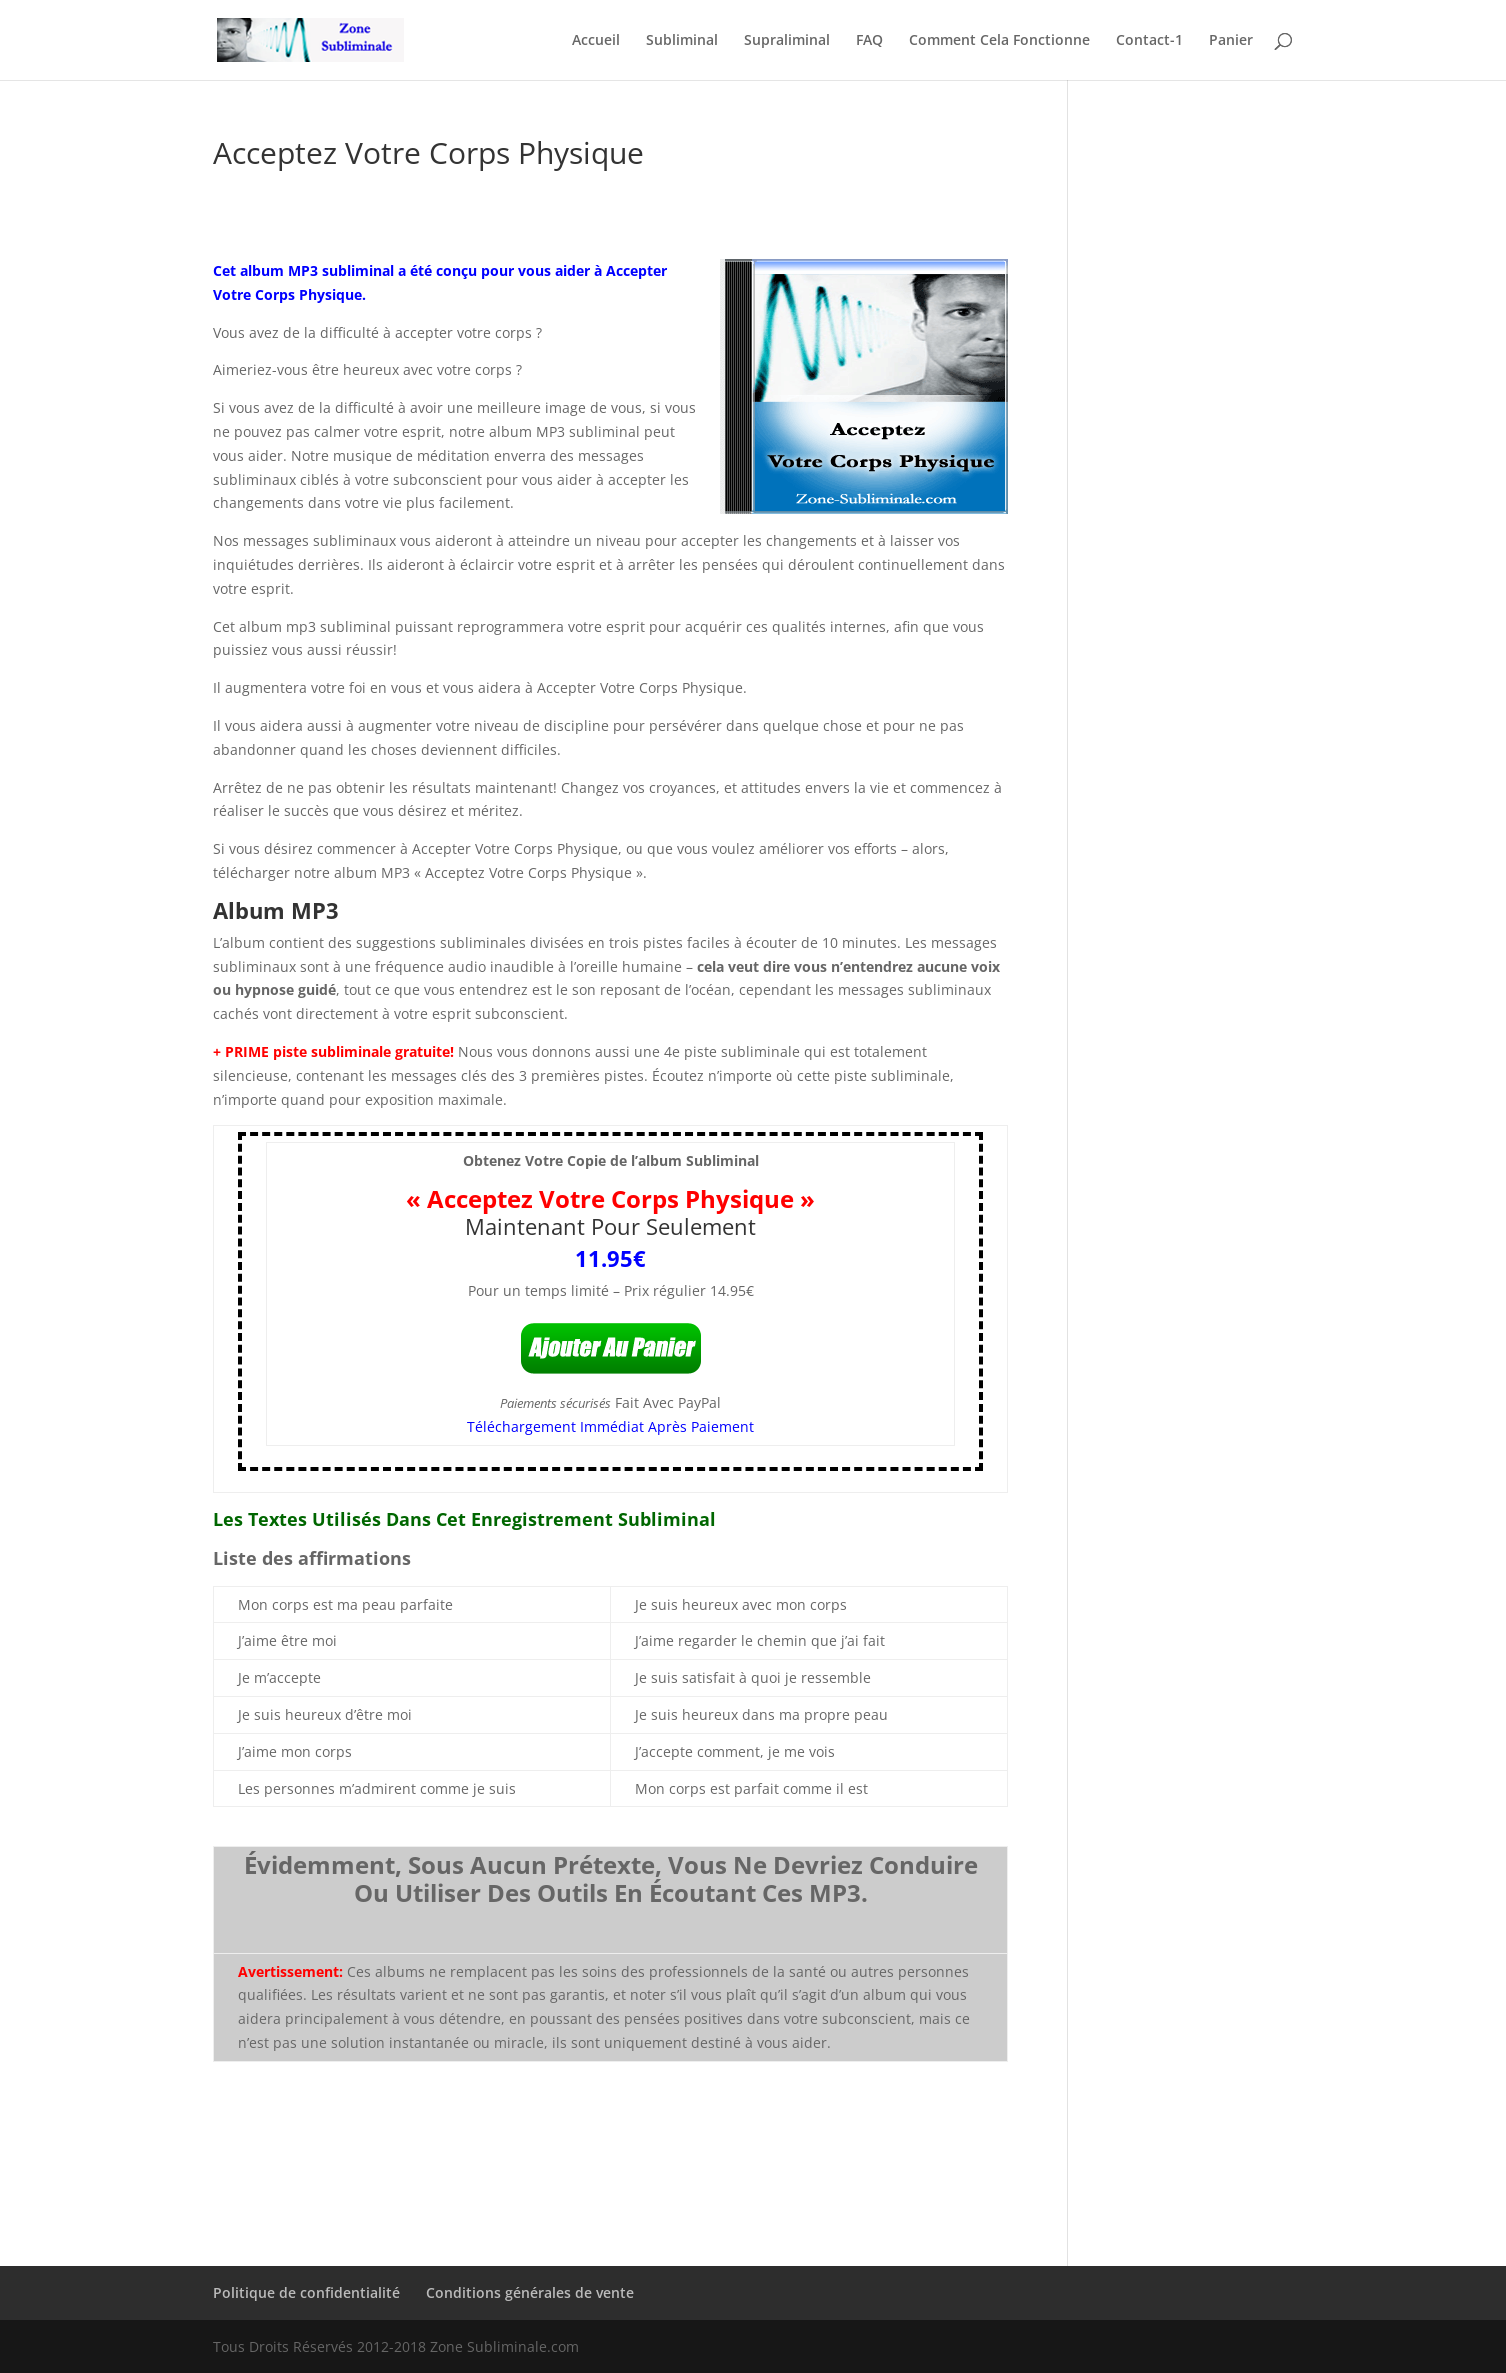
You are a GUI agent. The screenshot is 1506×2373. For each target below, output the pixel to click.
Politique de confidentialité (306, 2292)
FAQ (869, 41)
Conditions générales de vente (530, 2292)
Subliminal (682, 41)
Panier (1231, 41)
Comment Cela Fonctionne (999, 41)
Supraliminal (787, 41)
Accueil (596, 41)
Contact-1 (1149, 41)
